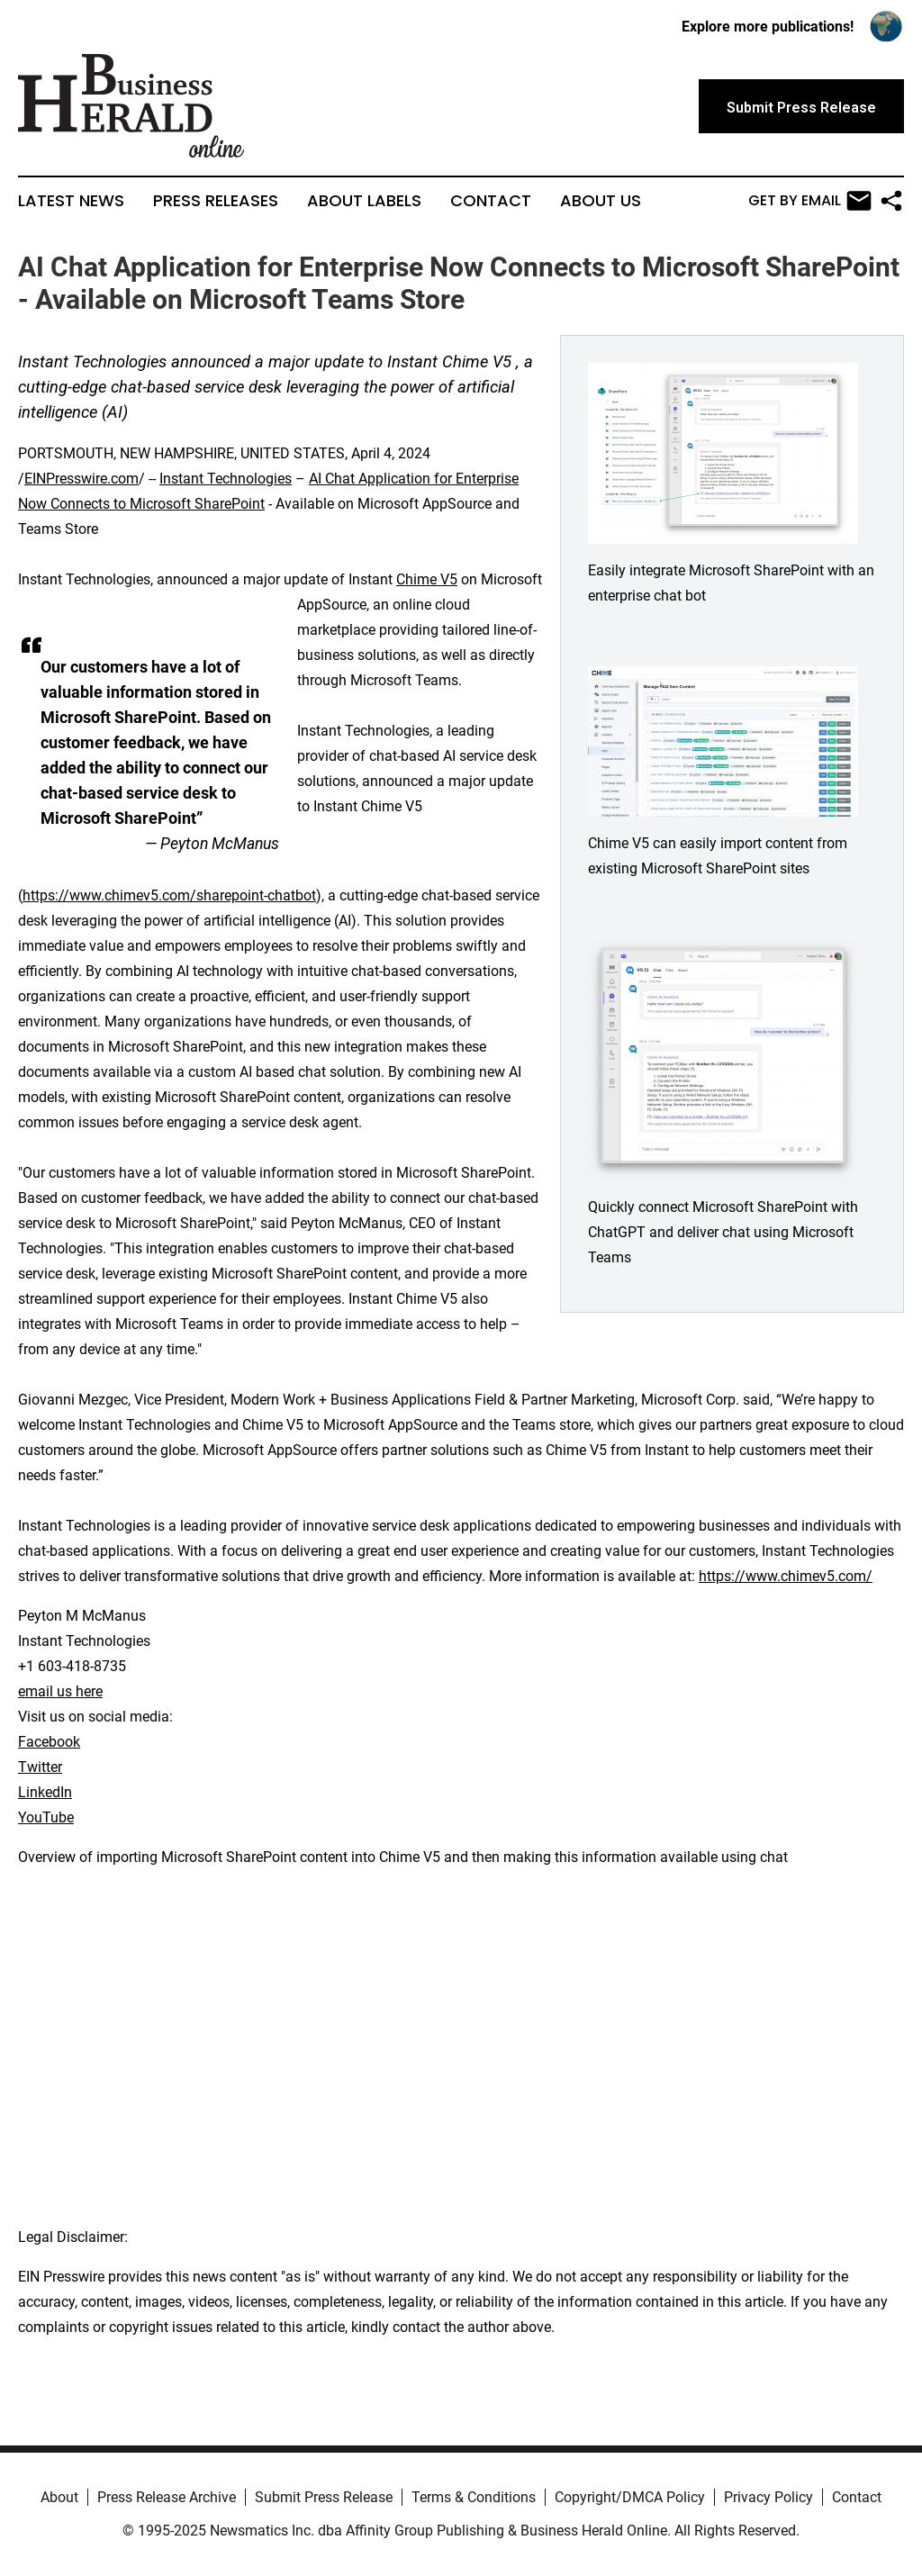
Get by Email (810, 200)
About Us (600, 201)
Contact (490, 201)
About (59, 2497)
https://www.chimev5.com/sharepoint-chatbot (169, 895)
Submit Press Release (324, 2497)
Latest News (71, 201)
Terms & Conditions (473, 2497)
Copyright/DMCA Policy (630, 2497)
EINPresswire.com (81, 478)
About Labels (364, 201)
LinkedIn (45, 1792)
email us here (60, 1691)
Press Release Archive (166, 2497)
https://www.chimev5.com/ (785, 1576)
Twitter (40, 1767)
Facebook (49, 1741)
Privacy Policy (768, 2497)
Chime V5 (426, 579)
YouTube (46, 1817)
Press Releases (215, 201)
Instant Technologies (225, 478)
